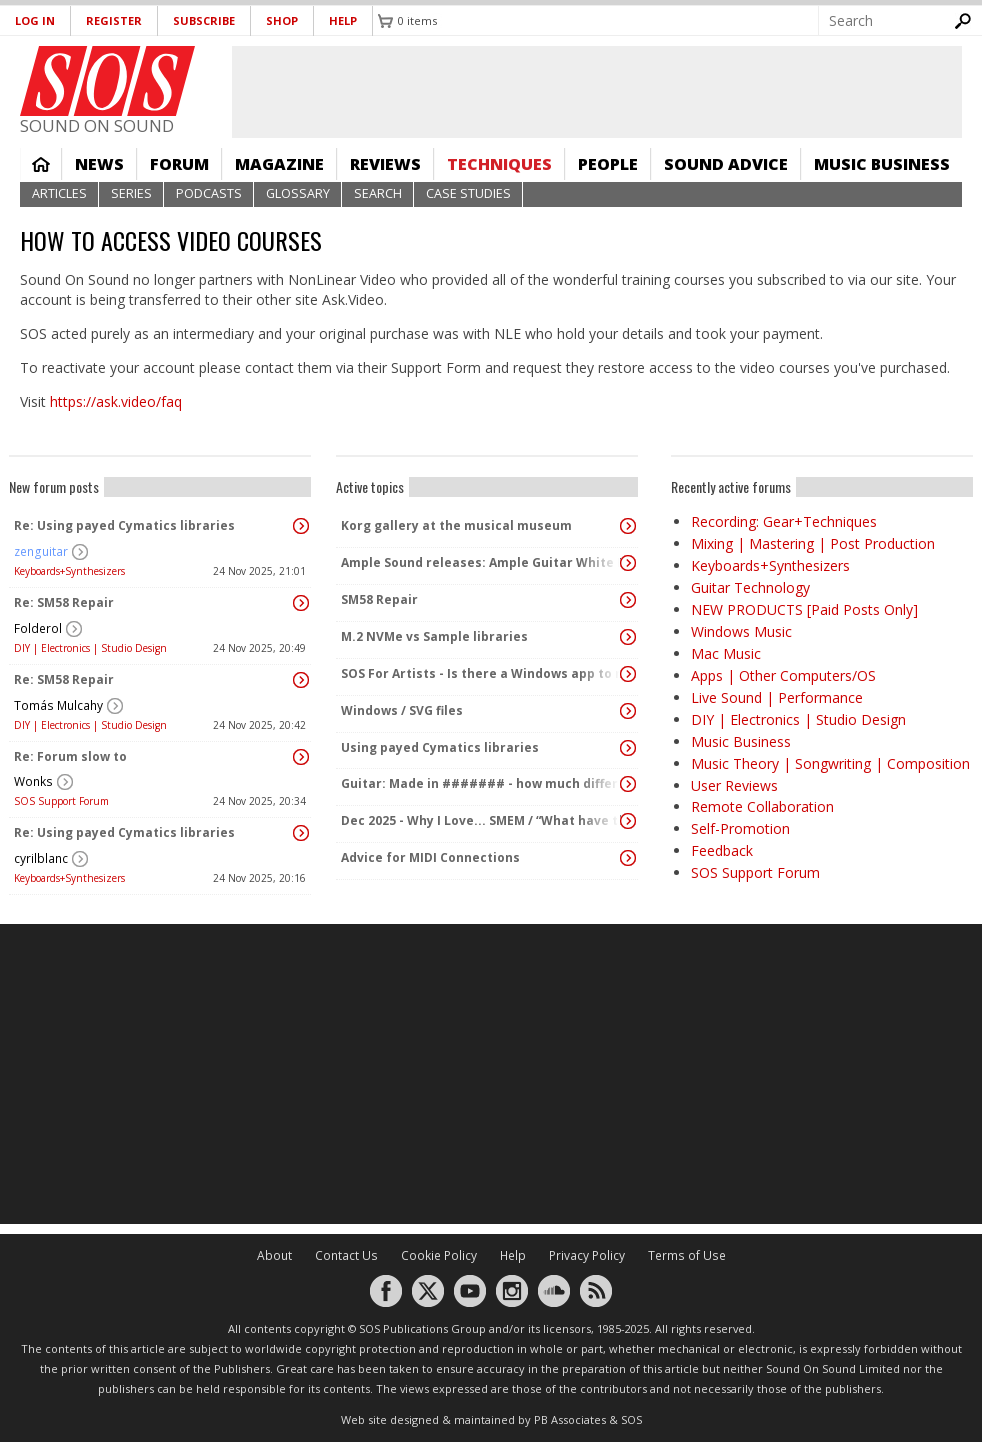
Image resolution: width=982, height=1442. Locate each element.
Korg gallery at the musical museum (456, 525)
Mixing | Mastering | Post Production (813, 543)
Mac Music (726, 653)
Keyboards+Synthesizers (69, 571)
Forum (179, 164)
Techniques (499, 164)
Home (41, 164)
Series (131, 193)
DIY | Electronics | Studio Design (90, 648)
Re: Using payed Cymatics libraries (124, 525)
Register (114, 20)
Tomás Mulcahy (58, 705)
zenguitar (41, 551)
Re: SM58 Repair (64, 602)
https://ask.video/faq (116, 401)
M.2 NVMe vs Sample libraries (434, 636)
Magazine (279, 164)
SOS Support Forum (61, 801)
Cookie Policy (439, 1255)
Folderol (38, 628)
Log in (35, 20)
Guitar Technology (750, 587)
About (274, 1255)
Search (378, 193)
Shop (282, 20)
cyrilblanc (41, 858)
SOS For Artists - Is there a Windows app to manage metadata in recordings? (482, 673)
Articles (59, 193)
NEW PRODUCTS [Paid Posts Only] (804, 609)
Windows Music (741, 631)
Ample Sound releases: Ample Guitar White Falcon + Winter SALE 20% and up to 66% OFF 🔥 (482, 562)
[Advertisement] (491, 1074)
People (608, 164)
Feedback (722, 850)
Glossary (298, 193)
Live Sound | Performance (777, 697)
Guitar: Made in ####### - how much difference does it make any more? (482, 783)
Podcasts (209, 193)
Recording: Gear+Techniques (784, 521)
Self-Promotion (740, 828)
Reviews (385, 164)
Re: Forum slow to (70, 756)
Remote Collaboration (762, 806)
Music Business (882, 164)
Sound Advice (726, 164)
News (99, 164)
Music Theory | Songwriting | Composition (830, 763)
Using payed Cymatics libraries (440, 747)
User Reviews (734, 785)
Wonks (33, 781)
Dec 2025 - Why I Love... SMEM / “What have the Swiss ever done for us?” (482, 820)
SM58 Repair (379, 599)
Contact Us (346, 1255)
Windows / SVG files (402, 710)
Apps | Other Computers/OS (783, 675)
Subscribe (204, 20)
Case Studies (468, 193)
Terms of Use (687, 1255)
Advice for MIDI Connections (430, 857)
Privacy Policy (587, 1255)
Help (343, 20)
